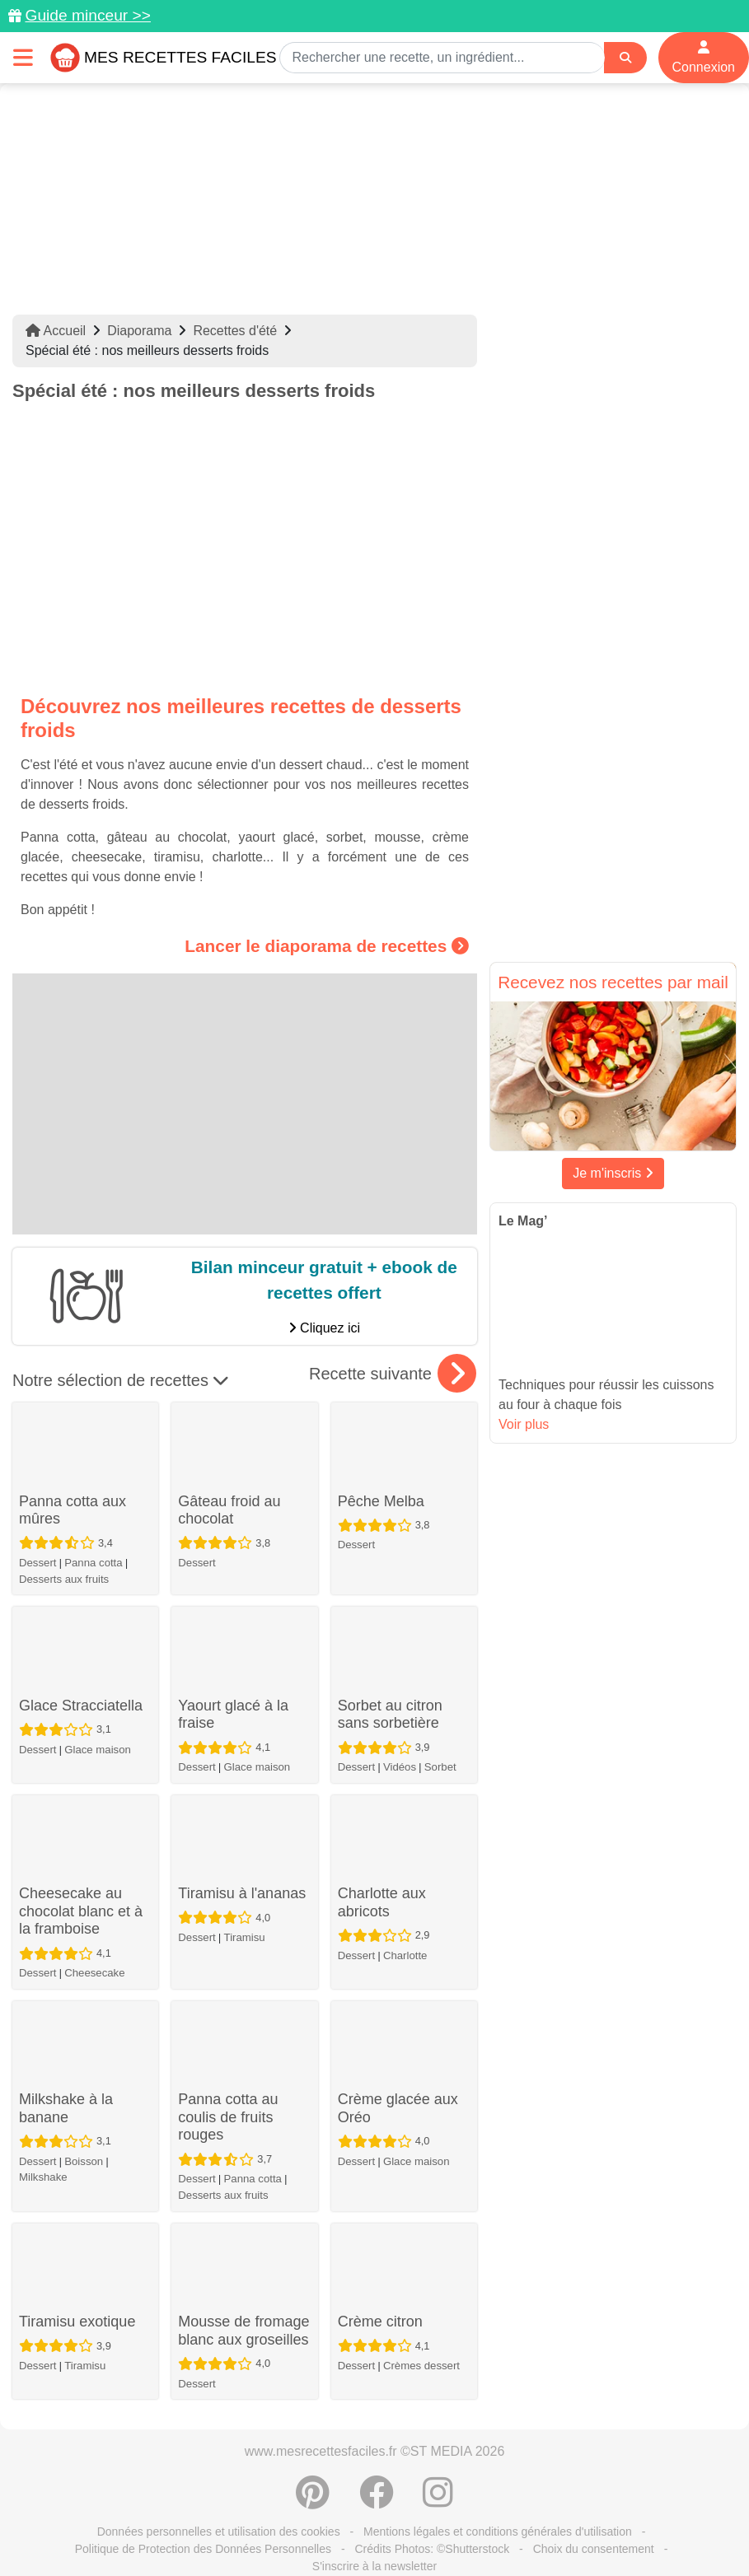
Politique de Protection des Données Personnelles (203, 2548)
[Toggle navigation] (23, 57)
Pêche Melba (381, 1501)
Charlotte (405, 1955)
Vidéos (399, 1767)
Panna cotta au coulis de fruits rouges (228, 2117)
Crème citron (380, 2321)
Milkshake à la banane (66, 2108)
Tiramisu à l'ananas (242, 1893)
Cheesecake (94, 1973)
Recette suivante (392, 1373)
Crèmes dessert (421, 2365)
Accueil (56, 331)
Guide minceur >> (88, 15)
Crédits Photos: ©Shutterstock (431, 2548)
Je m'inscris (613, 1173)
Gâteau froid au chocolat (229, 1510)
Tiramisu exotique (77, 2321)
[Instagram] (438, 2501)
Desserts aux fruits (64, 1579)
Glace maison (97, 1749)
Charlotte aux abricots (382, 1902)
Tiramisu (244, 1937)
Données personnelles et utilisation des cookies (218, 2531)
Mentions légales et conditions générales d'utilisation (497, 2531)
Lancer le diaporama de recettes (327, 945)
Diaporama (139, 331)
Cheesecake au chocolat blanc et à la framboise (81, 1911)
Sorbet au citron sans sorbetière (390, 1714)
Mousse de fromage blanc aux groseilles (243, 2330)
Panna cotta (93, 1562)
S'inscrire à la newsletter (374, 2566)
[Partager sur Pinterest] (313, 2501)
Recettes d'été (235, 331)
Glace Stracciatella (81, 1705)
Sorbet (440, 1767)
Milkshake (43, 2177)
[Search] (625, 58)
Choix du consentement (593, 2548)
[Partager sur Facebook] (376, 2501)
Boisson (83, 2161)
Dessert (37, 1562)
